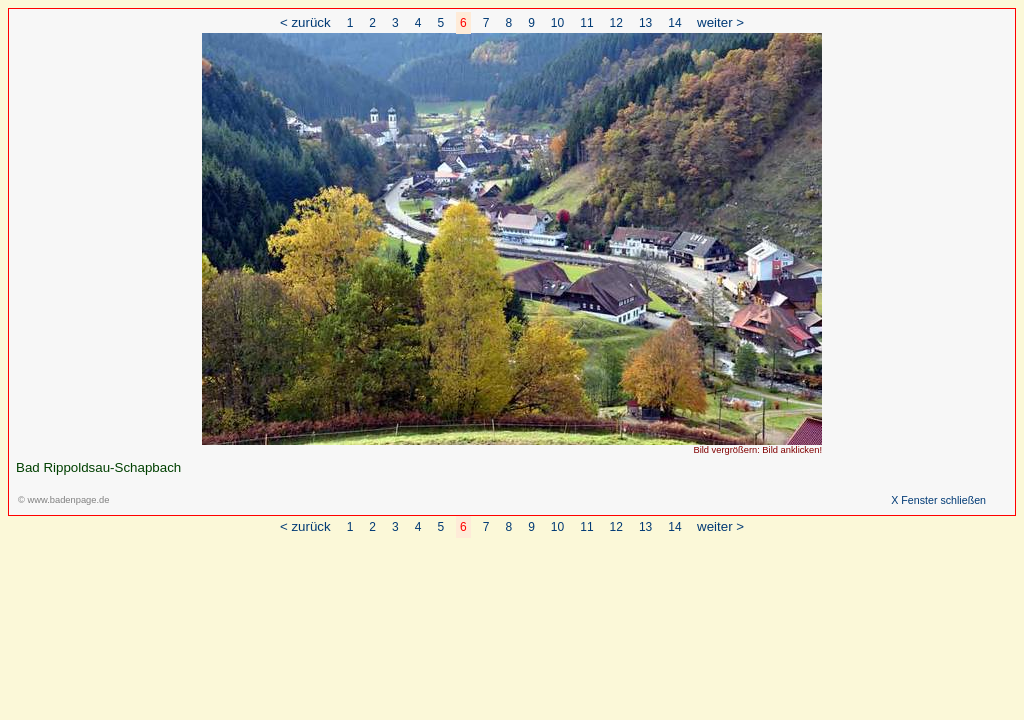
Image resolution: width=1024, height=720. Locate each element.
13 (645, 23)
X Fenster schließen (938, 500)
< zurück (305, 22)
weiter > (720, 22)
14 (674, 23)
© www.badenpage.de (63, 500)
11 (586, 23)
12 (616, 23)
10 (557, 23)
